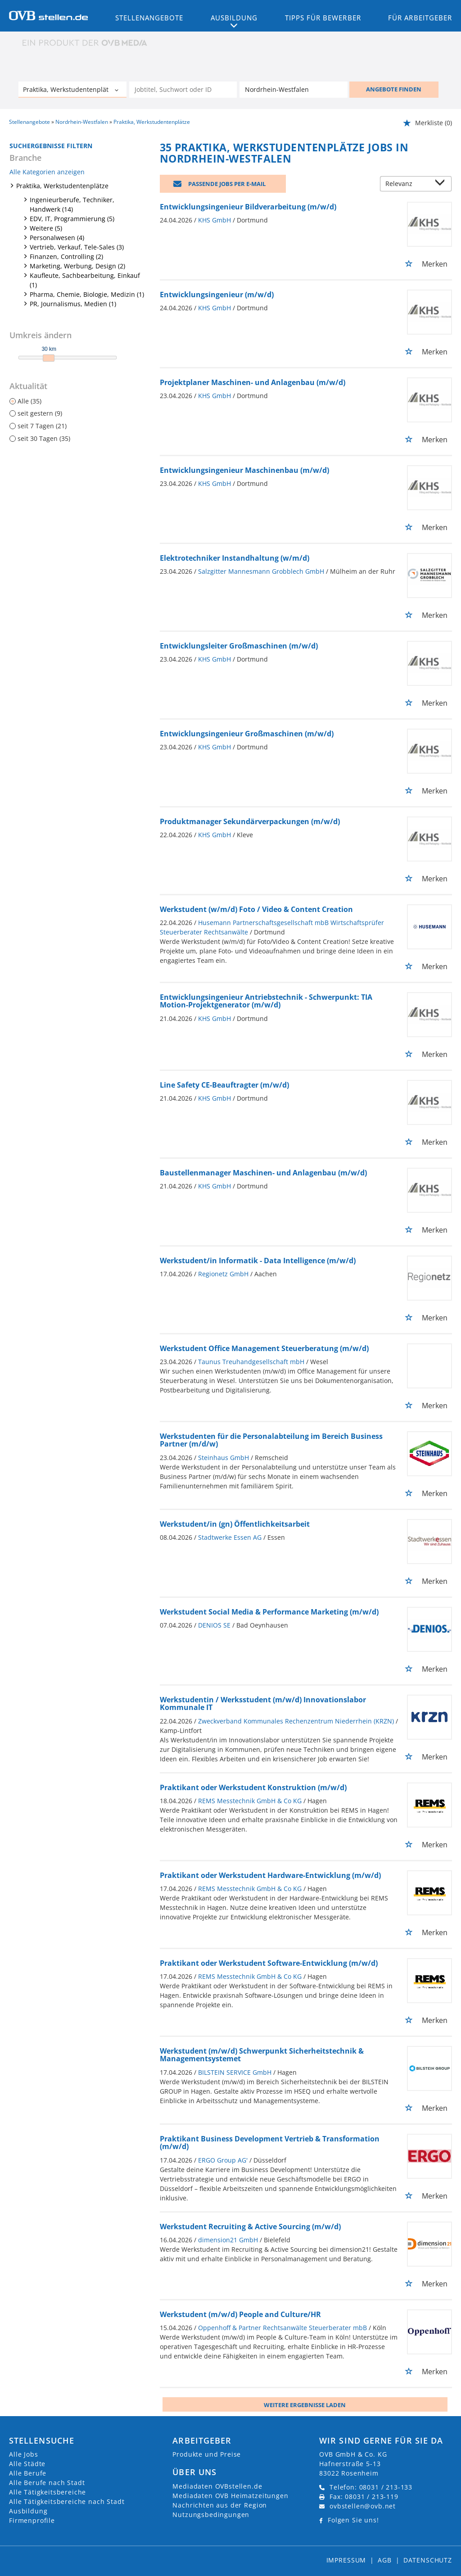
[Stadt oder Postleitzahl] (294, 90)
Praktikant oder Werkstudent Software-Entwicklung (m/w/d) (269, 1963)
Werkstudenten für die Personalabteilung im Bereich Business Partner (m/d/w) (271, 1440)
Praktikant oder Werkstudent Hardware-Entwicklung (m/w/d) (270, 1875)
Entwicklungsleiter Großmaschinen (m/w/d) (239, 646)
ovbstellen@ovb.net (363, 2506)
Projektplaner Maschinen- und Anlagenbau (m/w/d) (252, 382)
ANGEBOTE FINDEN (393, 89)
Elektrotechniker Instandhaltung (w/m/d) (234, 558)
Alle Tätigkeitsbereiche (47, 2492)
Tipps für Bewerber (323, 17)
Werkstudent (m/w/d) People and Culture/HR (240, 2314)
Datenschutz (427, 2560)
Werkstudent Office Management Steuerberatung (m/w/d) (264, 1348)
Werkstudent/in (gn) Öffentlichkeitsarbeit (235, 1524)
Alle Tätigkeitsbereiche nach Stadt (67, 2501)
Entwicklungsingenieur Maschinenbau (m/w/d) (244, 470)
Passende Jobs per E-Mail (227, 184)
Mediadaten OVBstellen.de (217, 2486)
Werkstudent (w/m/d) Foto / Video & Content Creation (256, 909)
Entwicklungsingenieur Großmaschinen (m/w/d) (247, 734)
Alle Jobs (23, 2454)
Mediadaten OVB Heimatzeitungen (230, 2495)
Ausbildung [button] (234, 17)
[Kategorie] (63, 91)
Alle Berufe (27, 2473)
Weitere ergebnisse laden (305, 2405)
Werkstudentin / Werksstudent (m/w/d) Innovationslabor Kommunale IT (263, 1704)
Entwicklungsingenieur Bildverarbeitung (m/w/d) (248, 207)
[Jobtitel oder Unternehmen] (183, 90)
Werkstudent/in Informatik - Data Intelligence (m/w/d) (258, 1260)
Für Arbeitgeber (420, 17)
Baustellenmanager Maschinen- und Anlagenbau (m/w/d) (263, 1173)
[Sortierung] (407, 184)
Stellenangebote (149, 17)
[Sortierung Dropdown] (442, 184)
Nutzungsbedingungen (210, 2514)
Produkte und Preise (206, 2454)
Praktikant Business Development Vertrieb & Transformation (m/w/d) (270, 2143)
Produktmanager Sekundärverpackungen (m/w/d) (250, 821)
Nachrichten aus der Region (219, 2505)
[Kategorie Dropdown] (117, 91)
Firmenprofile (32, 2520)
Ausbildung (28, 2511)
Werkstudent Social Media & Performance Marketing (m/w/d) (269, 1612)
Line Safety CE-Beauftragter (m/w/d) (224, 1085)
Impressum (346, 2560)
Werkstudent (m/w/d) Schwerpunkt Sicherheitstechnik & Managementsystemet (262, 2055)
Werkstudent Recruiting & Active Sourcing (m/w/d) (250, 2226)
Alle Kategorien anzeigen (47, 172)
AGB (385, 2560)
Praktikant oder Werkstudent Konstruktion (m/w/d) (253, 1787)
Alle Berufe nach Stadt (47, 2482)
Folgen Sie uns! (353, 2520)
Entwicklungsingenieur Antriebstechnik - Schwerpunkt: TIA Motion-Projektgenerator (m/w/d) (266, 1001)
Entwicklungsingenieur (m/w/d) (217, 294)
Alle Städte (27, 2463)
